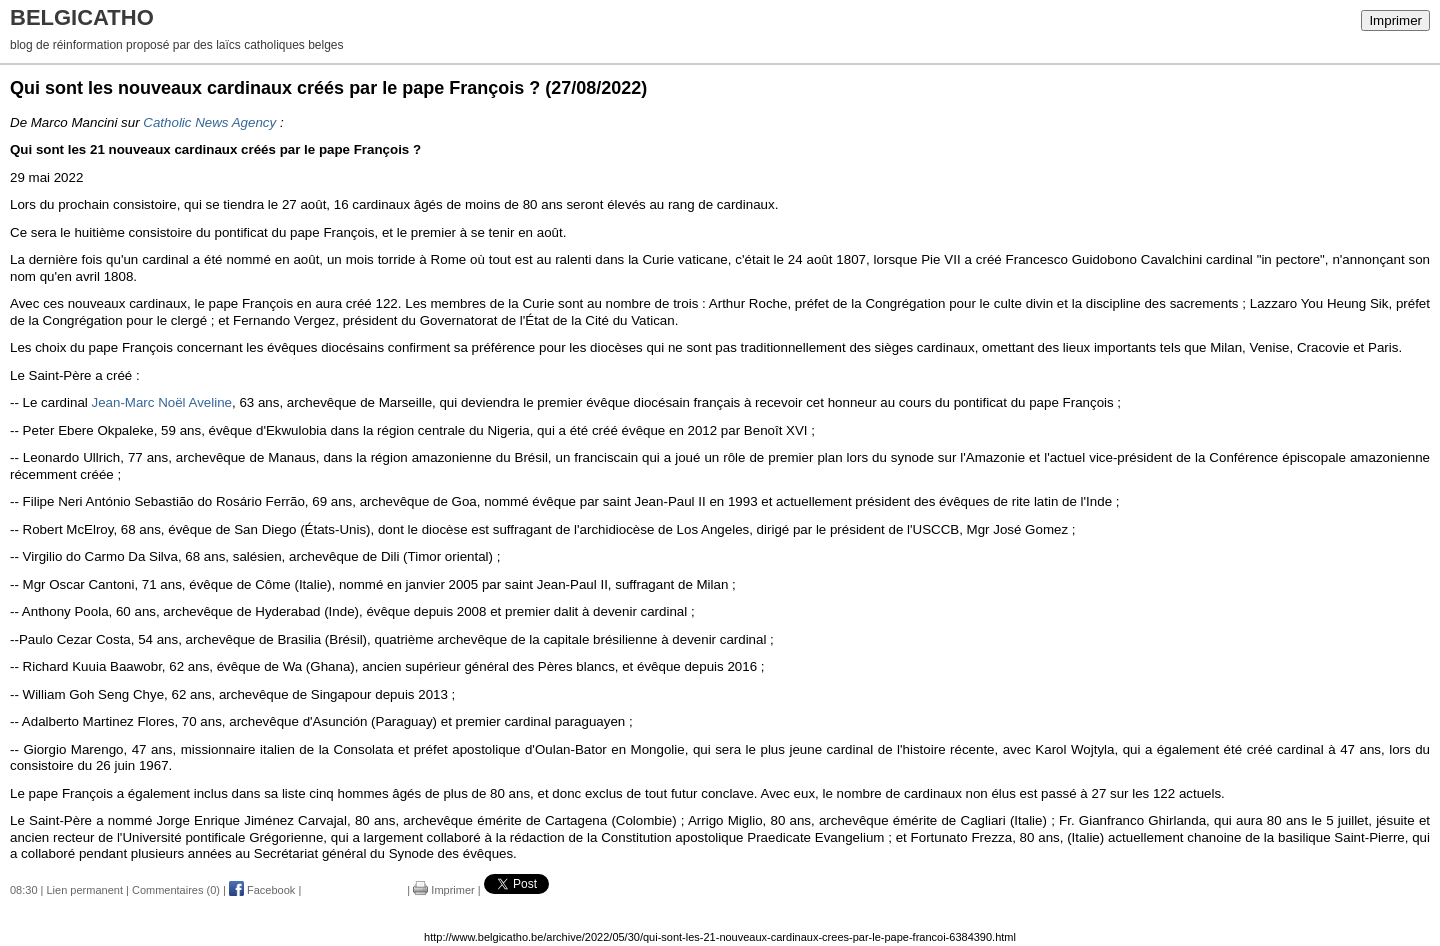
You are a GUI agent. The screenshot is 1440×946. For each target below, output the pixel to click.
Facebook (262, 890)
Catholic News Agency (209, 122)
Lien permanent (85, 890)
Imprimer (1395, 20)
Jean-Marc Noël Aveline (162, 402)
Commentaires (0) (176, 890)
